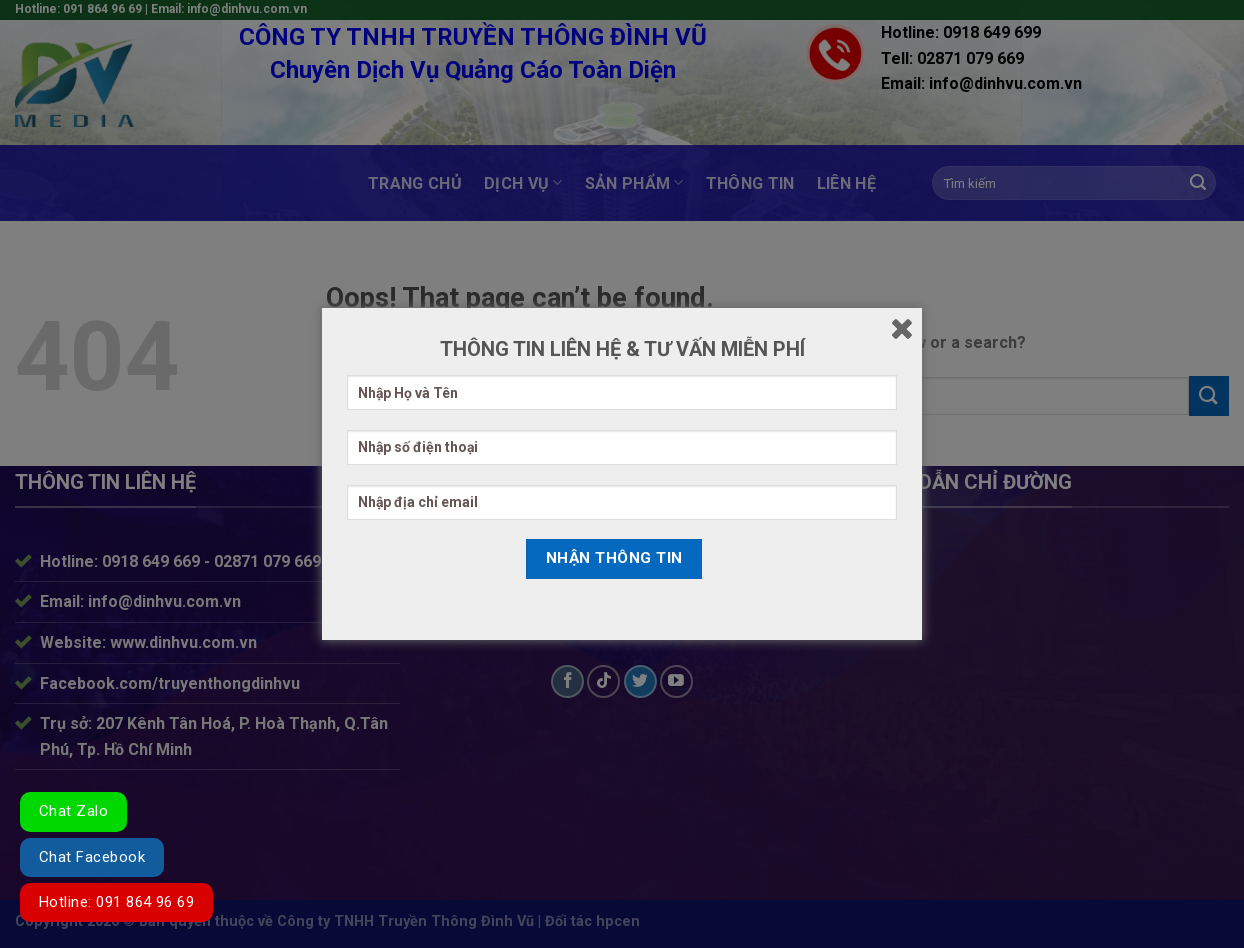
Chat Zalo (73, 811)
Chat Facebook (92, 857)
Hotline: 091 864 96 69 (116, 902)
